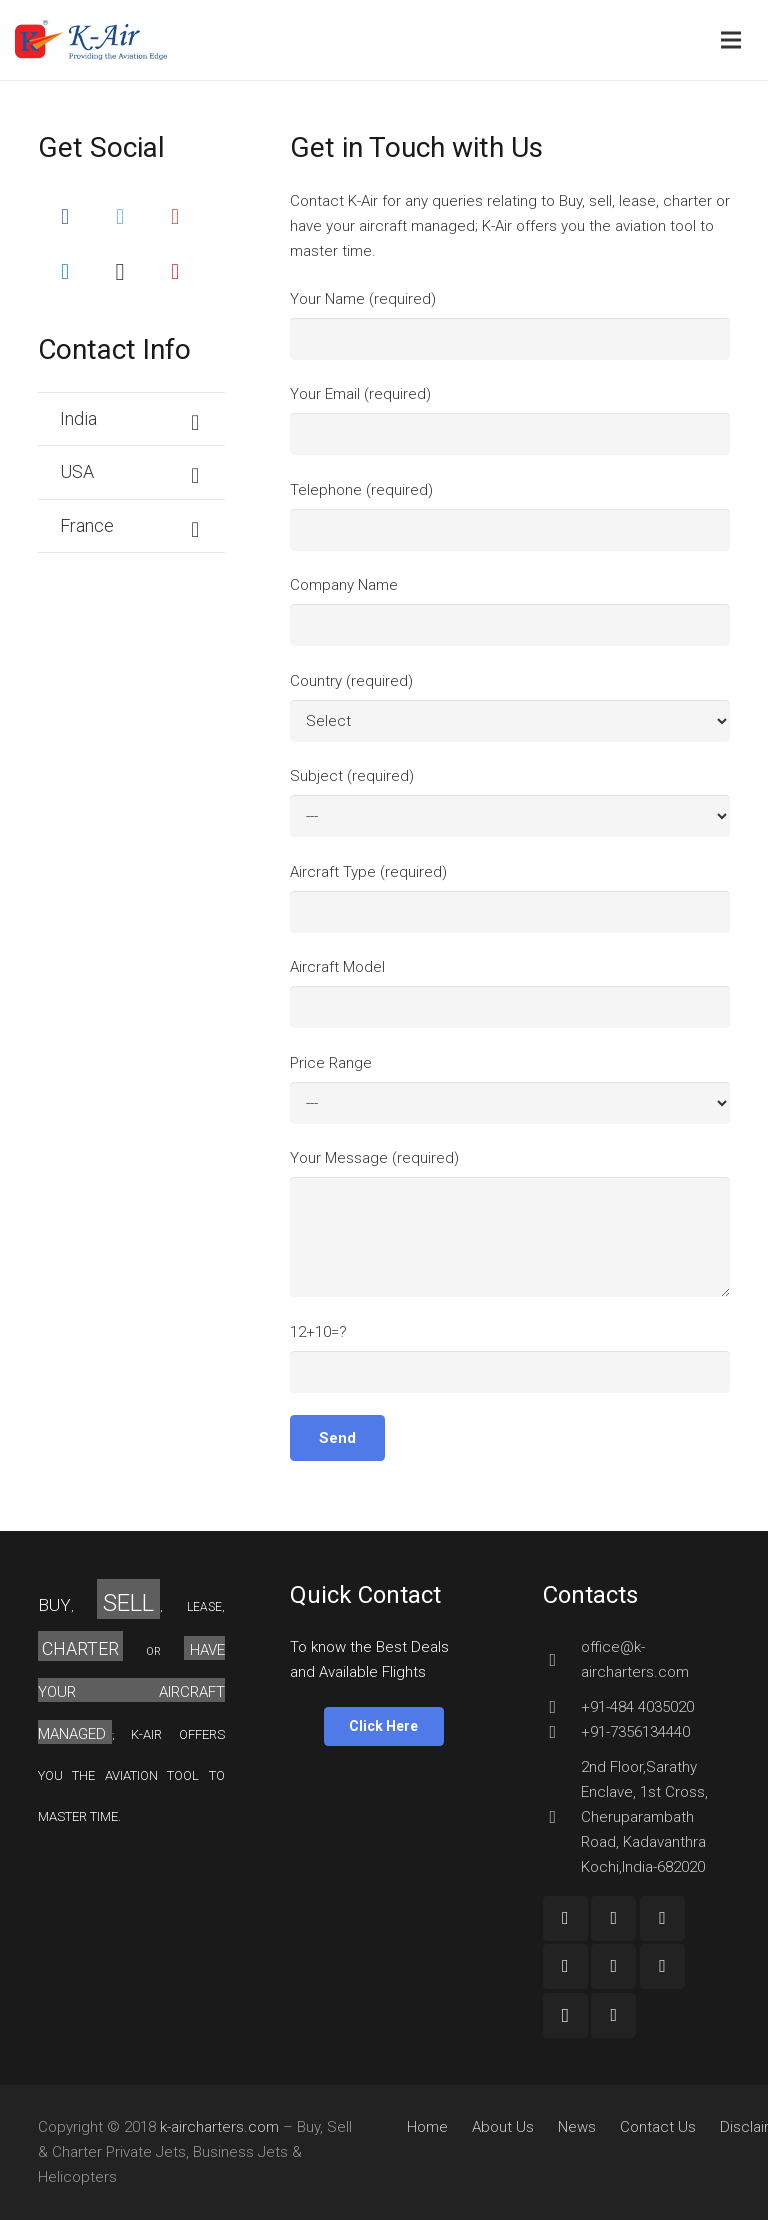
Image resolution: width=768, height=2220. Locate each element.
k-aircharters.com (219, 2127)
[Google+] (175, 216)
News (577, 2127)
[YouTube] (662, 1918)
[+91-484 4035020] (562, 1707)
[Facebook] (65, 216)
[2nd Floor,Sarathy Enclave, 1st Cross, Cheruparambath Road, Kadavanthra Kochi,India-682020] (562, 1817)
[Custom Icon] (613, 2015)
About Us (503, 2127)
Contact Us (658, 2127)
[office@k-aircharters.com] (562, 1660)
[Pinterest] (175, 271)
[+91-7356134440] (562, 1732)
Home (427, 2127)
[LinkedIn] (65, 271)
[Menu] (731, 40)
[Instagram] (120, 271)
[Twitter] (120, 216)
